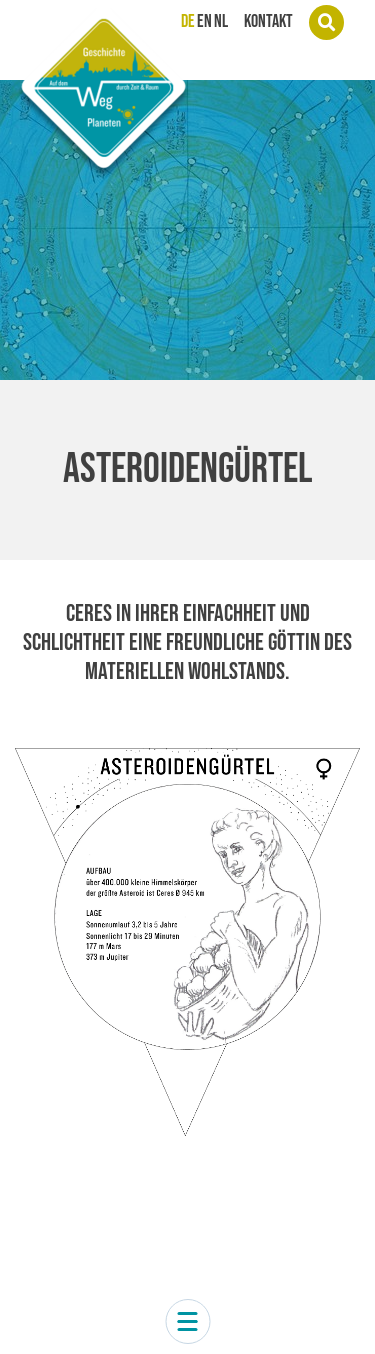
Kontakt (268, 22)
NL (221, 22)
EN (204, 22)
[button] (187, 1321)
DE (188, 22)
